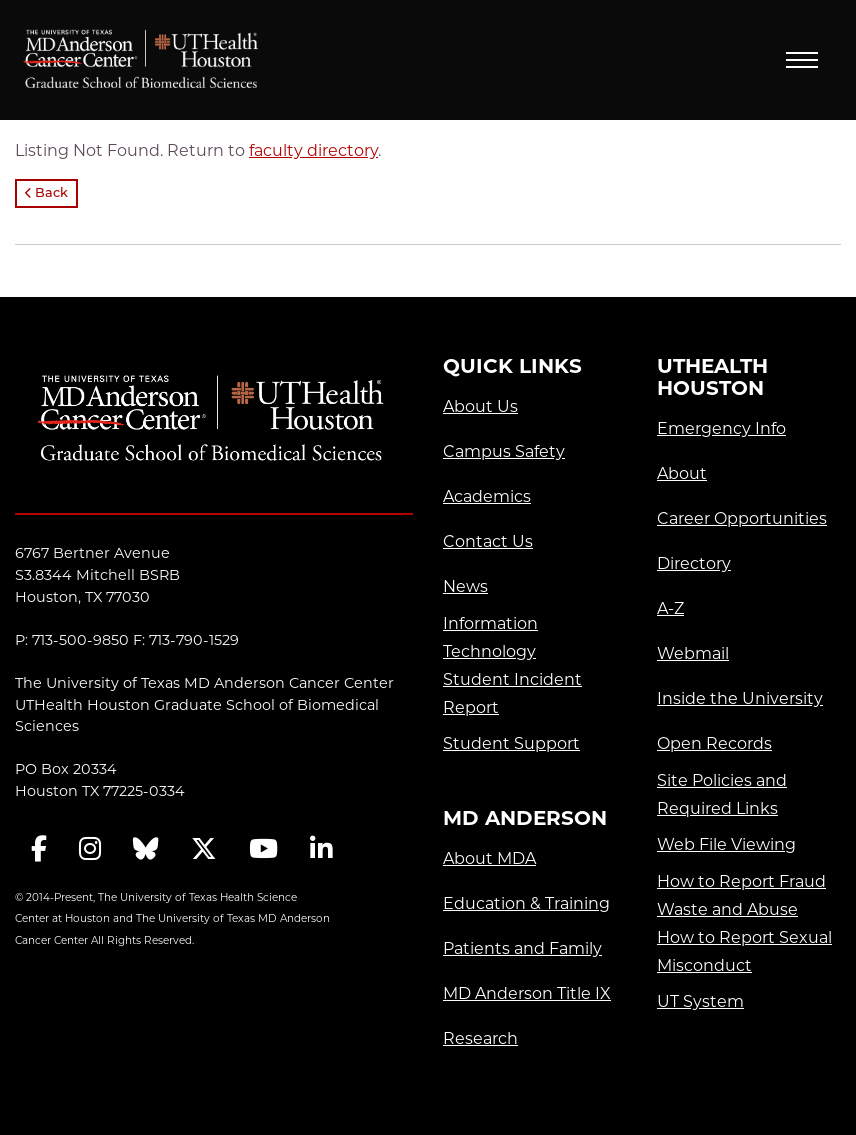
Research (480, 1038)
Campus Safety (504, 451)
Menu (802, 60)
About (682, 473)
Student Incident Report (512, 693)
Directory (694, 563)
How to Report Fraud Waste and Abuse (741, 895)
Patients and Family (522, 948)
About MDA (489, 858)
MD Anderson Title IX (527, 993)
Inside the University (740, 698)
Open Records (714, 743)
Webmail (693, 653)
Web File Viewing (726, 844)
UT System (700, 1001)
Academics (487, 496)
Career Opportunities (742, 518)
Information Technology (490, 637)
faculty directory (313, 150)
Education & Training (526, 903)
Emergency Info (721, 428)
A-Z (670, 608)
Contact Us (488, 541)
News (465, 586)
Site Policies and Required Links (722, 794)
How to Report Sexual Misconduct (744, 951)
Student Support (511, 743)
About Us (480, 406)
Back (46, 193)
